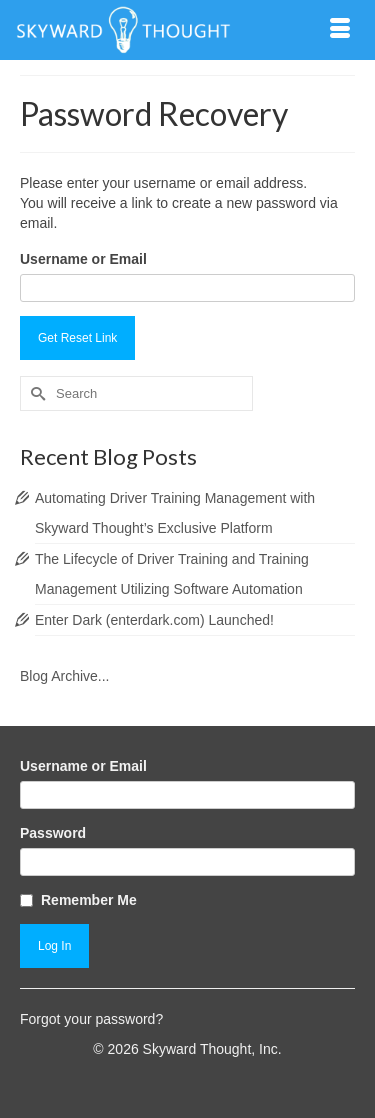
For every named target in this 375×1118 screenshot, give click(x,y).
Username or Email (83, 259)
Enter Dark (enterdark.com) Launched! (154, 620)
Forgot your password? (91, 1019)
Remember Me (89, 900)
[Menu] (340, 30)
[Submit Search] (35, 393)
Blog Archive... (65, 676)
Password (53, 833)
